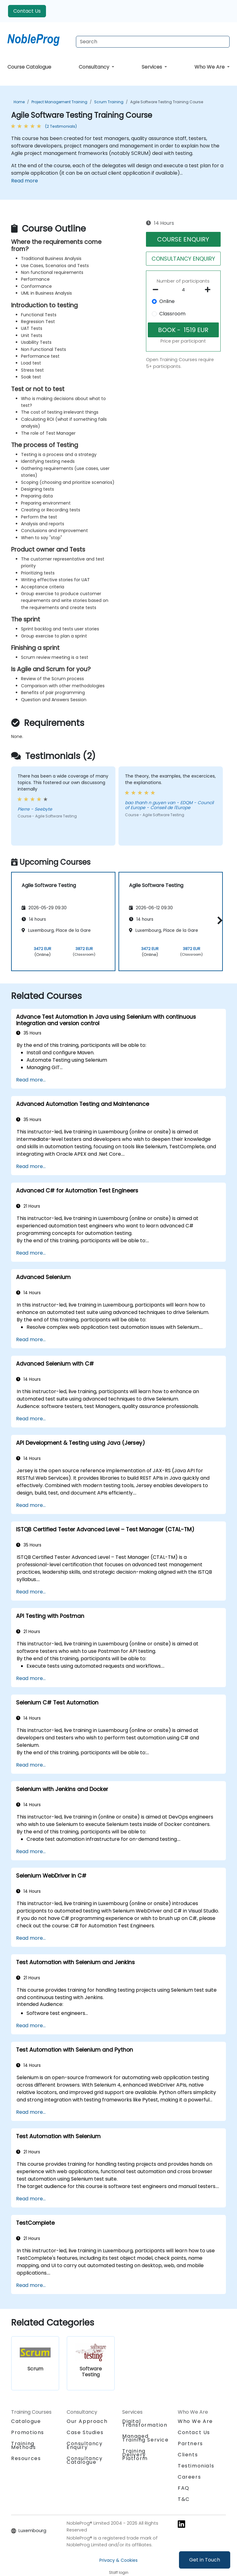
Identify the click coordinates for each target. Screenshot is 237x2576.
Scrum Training (108, 101)
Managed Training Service (145, 2438)
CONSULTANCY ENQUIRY (183, 258)
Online (167, 301)
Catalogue (26, 2421)
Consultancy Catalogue (85, 2460)
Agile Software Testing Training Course (166, 101)
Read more (24, 180)
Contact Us (27, 11)
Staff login (118, 2572)
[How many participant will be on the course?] (183, 290)
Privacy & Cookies (118, 2560)
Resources (26, 2458)
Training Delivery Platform (135, 2454)
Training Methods (23, 2445)
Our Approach (87, 2421)
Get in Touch (204, 2559)
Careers (189, 2476)
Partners (190, 2443)
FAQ (183, 2488)
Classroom (172, 313)
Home (19, 101)
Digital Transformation (144, 2423)
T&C (184, 2499)
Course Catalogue (29, 66)
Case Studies (85, 2432)
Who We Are (210, 66)
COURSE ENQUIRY (183, 239)
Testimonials (196, 2465)
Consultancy (94, 66)
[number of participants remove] (157, 290)
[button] (218, 920)
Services (152, 66)
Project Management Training (59, 101)
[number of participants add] (209, 290)
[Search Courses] (153, 42)
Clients (188, 2454)
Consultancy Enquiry (85, 2445)
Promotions (27, 2432)
